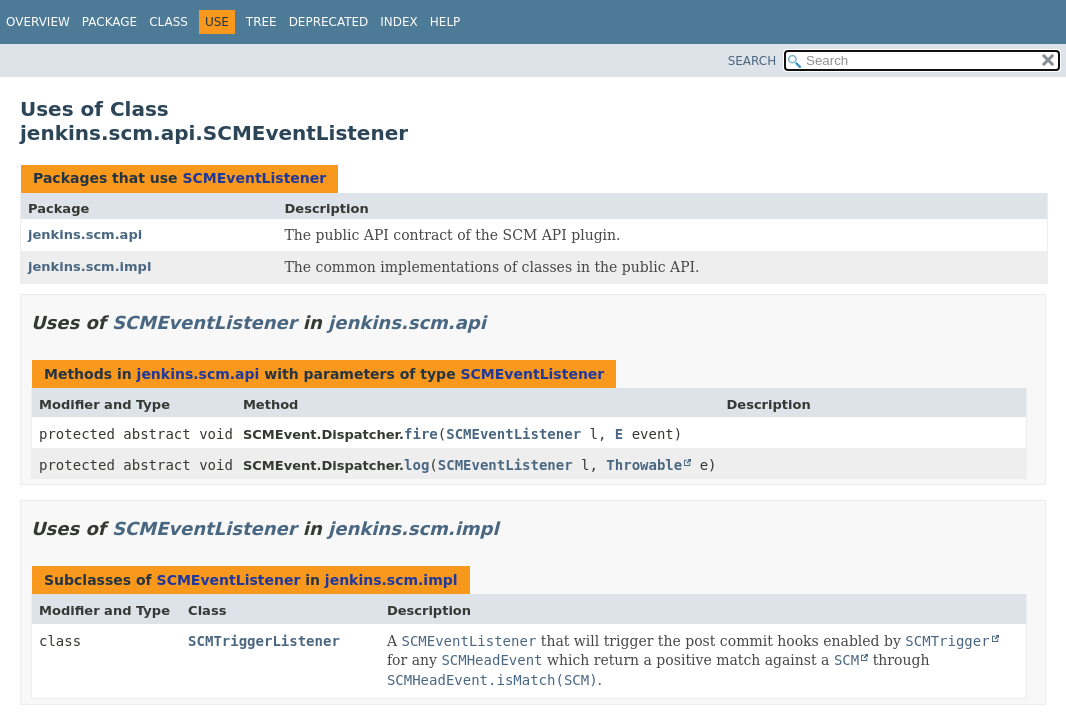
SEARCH (752, 61)
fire (421, 434)
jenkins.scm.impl (89, 266)
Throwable (644, 465)
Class (168, 22)
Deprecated (329, 22)
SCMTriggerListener (264, 641)
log (416, 465)
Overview (38, 22)
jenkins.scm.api (85, 234)
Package (109, 22)
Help (445, 22)
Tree (261, 22)
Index (399, 22)
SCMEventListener (254, 178)
